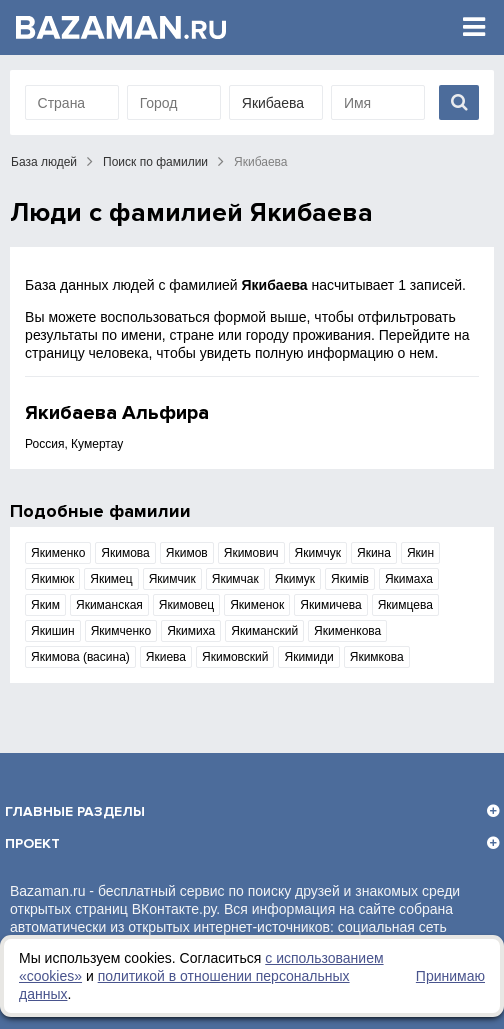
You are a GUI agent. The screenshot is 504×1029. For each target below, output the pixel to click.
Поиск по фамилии (155, 162)
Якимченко (121, 631)
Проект (32, 843)
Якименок (257, 605)
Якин (420, 553)
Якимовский (235, 657)
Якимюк (52, 579)
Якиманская (109, 605)
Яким (45, 605)
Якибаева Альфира (117, 413)
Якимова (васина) (80, 657)
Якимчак (235, 579)
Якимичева (330, 605)
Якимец (111, 579)
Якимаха (409, 579)
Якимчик (172, 579)
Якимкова (377, 657)
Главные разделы (75, 811)
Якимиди (308, 657)
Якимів (350, 579)
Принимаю (450, 976)
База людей (44, 162)
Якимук (295, 579)
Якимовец (186, 605)
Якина (374, 553)
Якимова (125, 553)
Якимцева (405, 605)
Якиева (166, 657)
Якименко (58, 553)
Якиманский (264, 631)
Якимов (187, 553)
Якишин (53, 631)
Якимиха (191, 631)
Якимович (251, 553)
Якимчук (318, 553)
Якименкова (347, 631)
